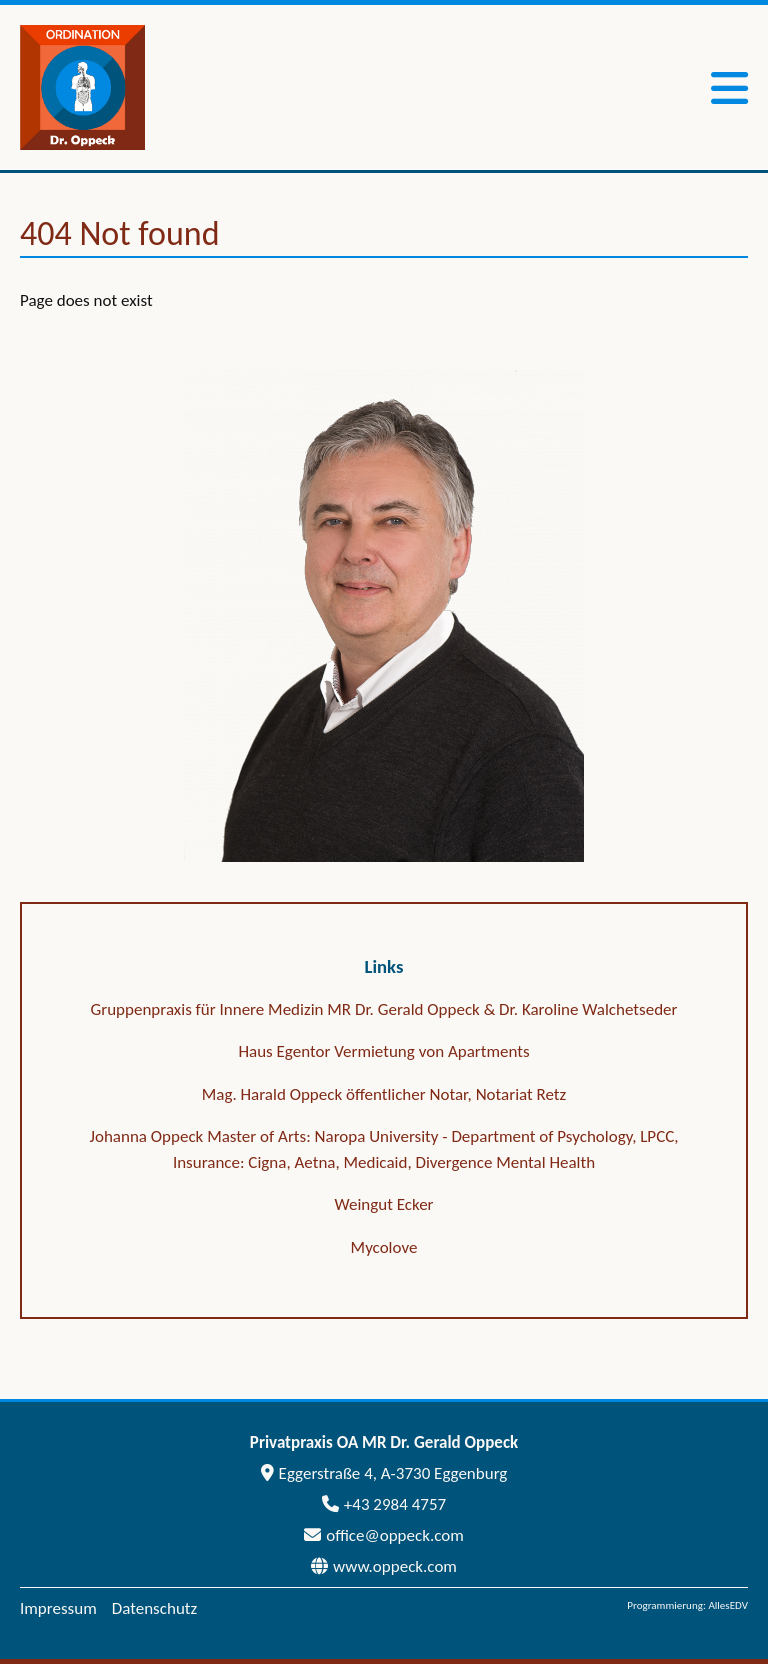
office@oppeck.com (384, 1535)
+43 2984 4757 (384, 1504)
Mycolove (384, 1247)
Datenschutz (154, 1608)
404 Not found (120, 233)
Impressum (58, 1608)
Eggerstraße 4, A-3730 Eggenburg (384, 1473)
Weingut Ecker (383, 1204)
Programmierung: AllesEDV (687, 1605)
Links (384, 966)
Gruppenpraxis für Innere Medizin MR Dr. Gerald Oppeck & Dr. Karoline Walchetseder (384, 1009)
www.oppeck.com (384, 1566)
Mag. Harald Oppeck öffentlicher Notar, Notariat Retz (384, 1094)
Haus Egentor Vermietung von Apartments (383, 1051)
